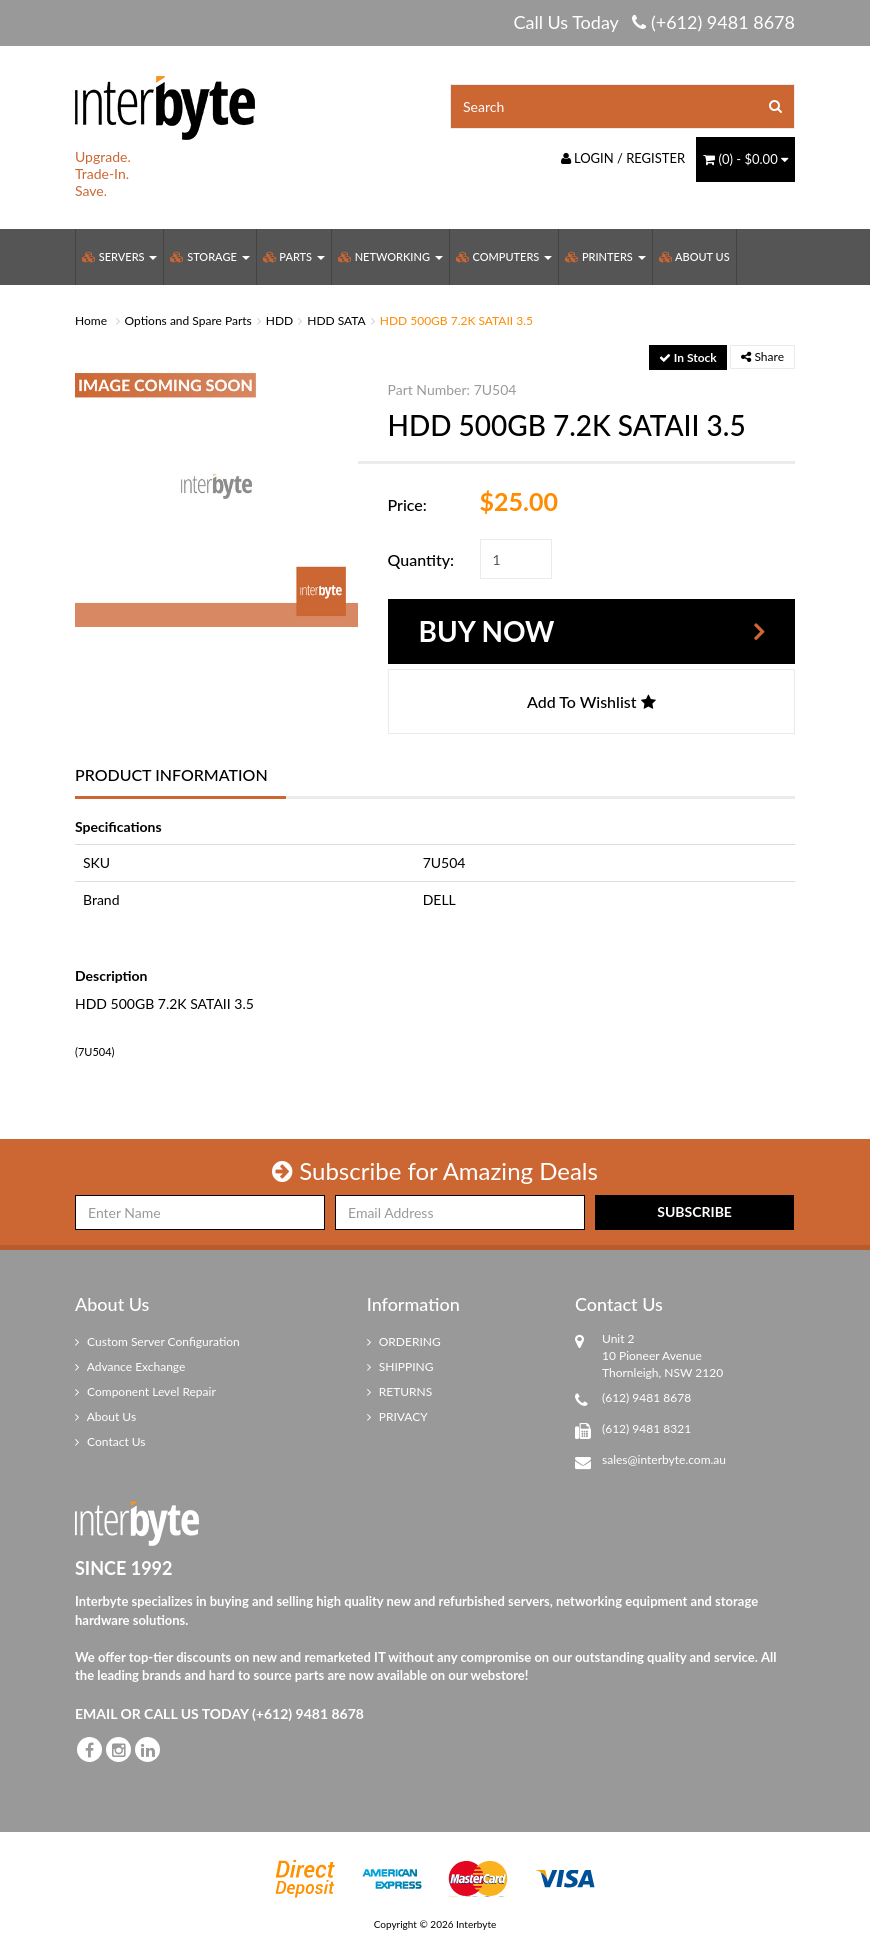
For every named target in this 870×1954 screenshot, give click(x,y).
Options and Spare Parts (188, 320)
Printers (605, 256)
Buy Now (487, 631)
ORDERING (404, 1341)
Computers (504, 256)
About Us (694, 256)
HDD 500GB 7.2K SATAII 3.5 (456, 320)
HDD (279, 320)
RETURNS (400, 1391)
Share (762, 356)
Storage (209, 256)
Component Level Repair (145, 1391)
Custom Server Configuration (157, 1341)
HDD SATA (336, 320)
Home (91, 320)
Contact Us (110, 1441)
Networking (390, 256)
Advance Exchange (130, 1366)
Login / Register (623, 158)
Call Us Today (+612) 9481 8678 (654, 22)
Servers (119, 256)
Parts (294, 256)
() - (745, 159)
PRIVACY (397, 1416)
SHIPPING (400, 1366)
